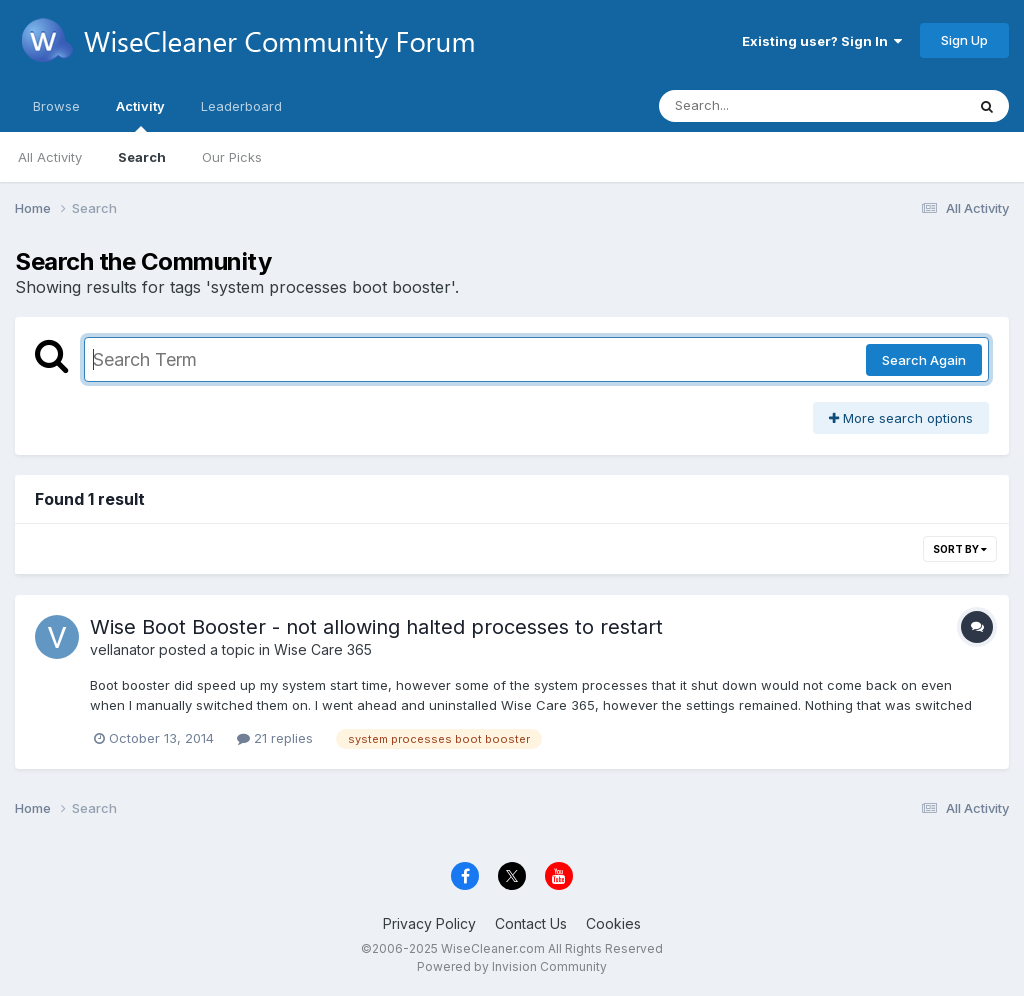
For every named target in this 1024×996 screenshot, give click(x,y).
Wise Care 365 (323, 649)
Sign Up (964, 40)
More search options (901, 418)
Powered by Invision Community (512, 966)
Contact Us (531, 923)
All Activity (50, 157)
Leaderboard (241, 106)
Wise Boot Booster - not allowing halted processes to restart (376, 627)
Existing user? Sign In (822, 41)
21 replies (275, 738)
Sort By (960, 549)
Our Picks (232, 157)
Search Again (924, 360)
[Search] (757, 106)
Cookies (613, 923)
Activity (140, 115)
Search (142, 157)
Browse (56, 106)
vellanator (122, 649)
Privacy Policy (429, 923)
